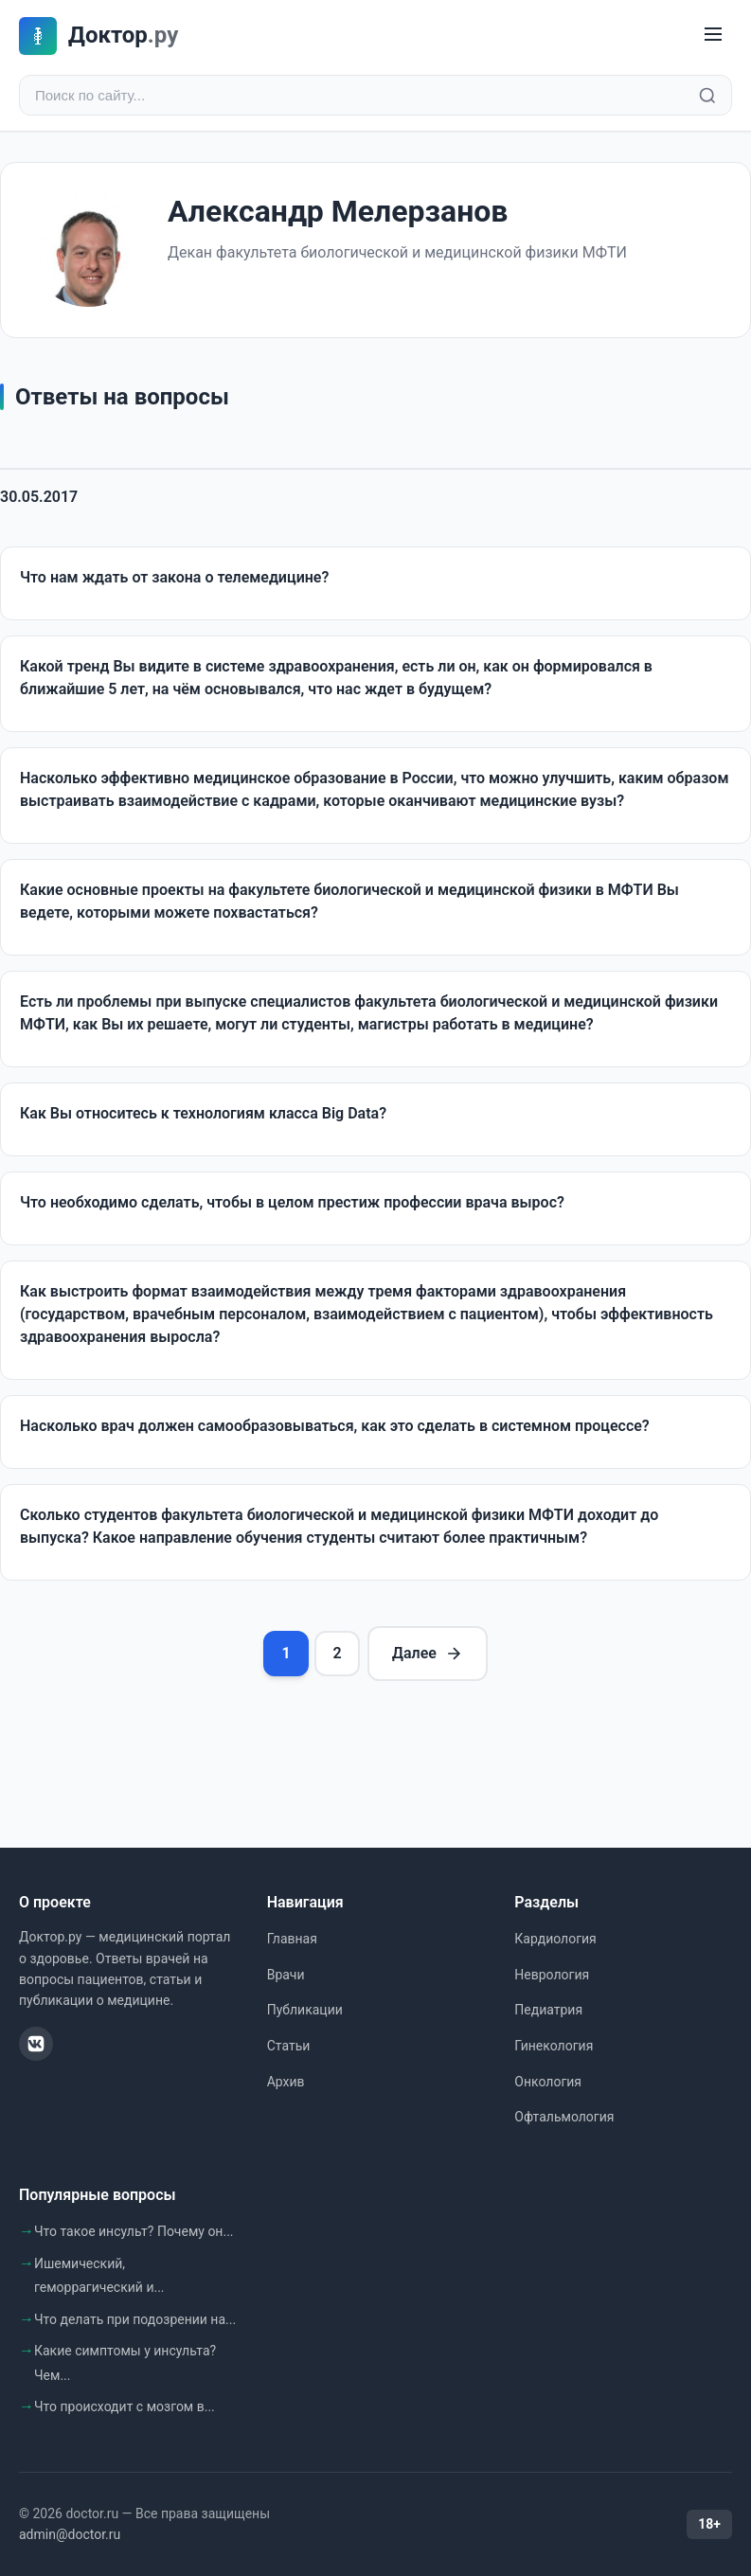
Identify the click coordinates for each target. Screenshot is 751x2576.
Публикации (305, 2009)
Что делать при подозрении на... (135, 2319)
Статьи (289, 2045)
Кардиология (555, 1938)
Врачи (286, 1974)
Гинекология (553, 2045)
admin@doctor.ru (69, 2534)
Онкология (547, 2081)
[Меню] (713, 35)
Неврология (551, 1974)
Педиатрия (548, 2009)
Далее (427, 1653)
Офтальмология (564, 2116)
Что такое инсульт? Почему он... (134, 2231)
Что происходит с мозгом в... (124, 2406)
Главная (292, 1938)
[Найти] (707, 96)
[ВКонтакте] (36, 2044)
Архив (286, 2081)
